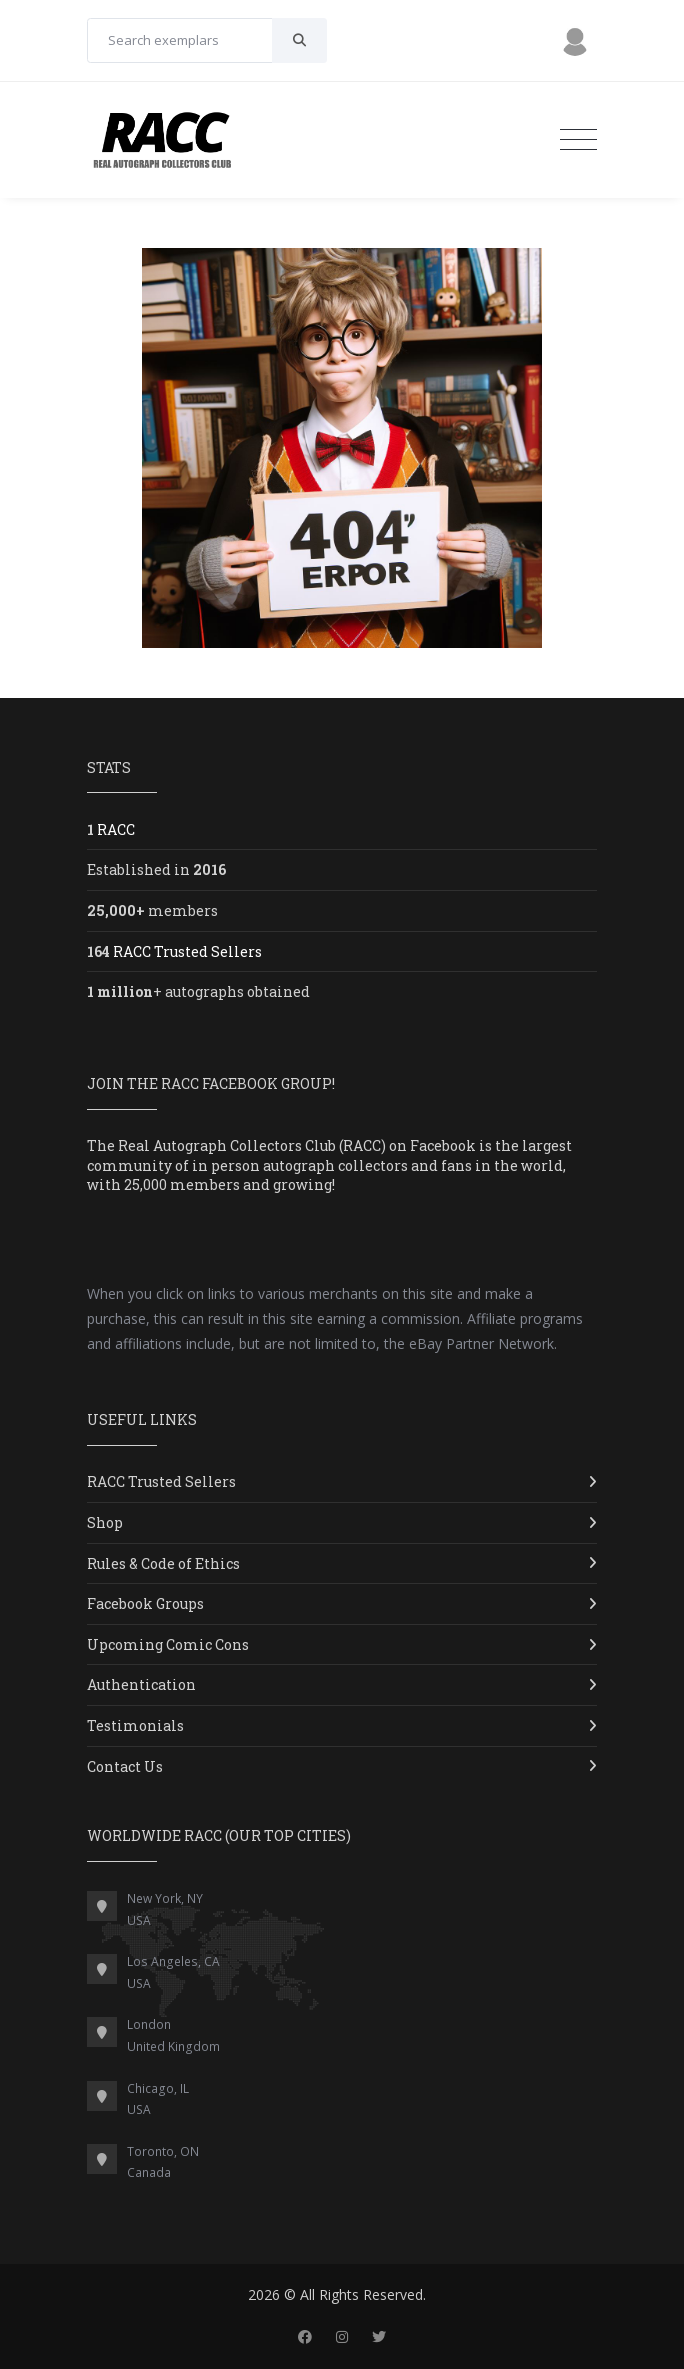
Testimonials (135, 1725)
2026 (264, 2294)
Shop (105, 1522)
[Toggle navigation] (578, 140)
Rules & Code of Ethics (163, 1563)
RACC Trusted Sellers (161, 1481)
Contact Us (125, 1766)
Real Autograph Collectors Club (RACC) (252, 1145)
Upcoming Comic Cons (168, 1644)
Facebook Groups (145, 1603)
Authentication (141, 1684)
